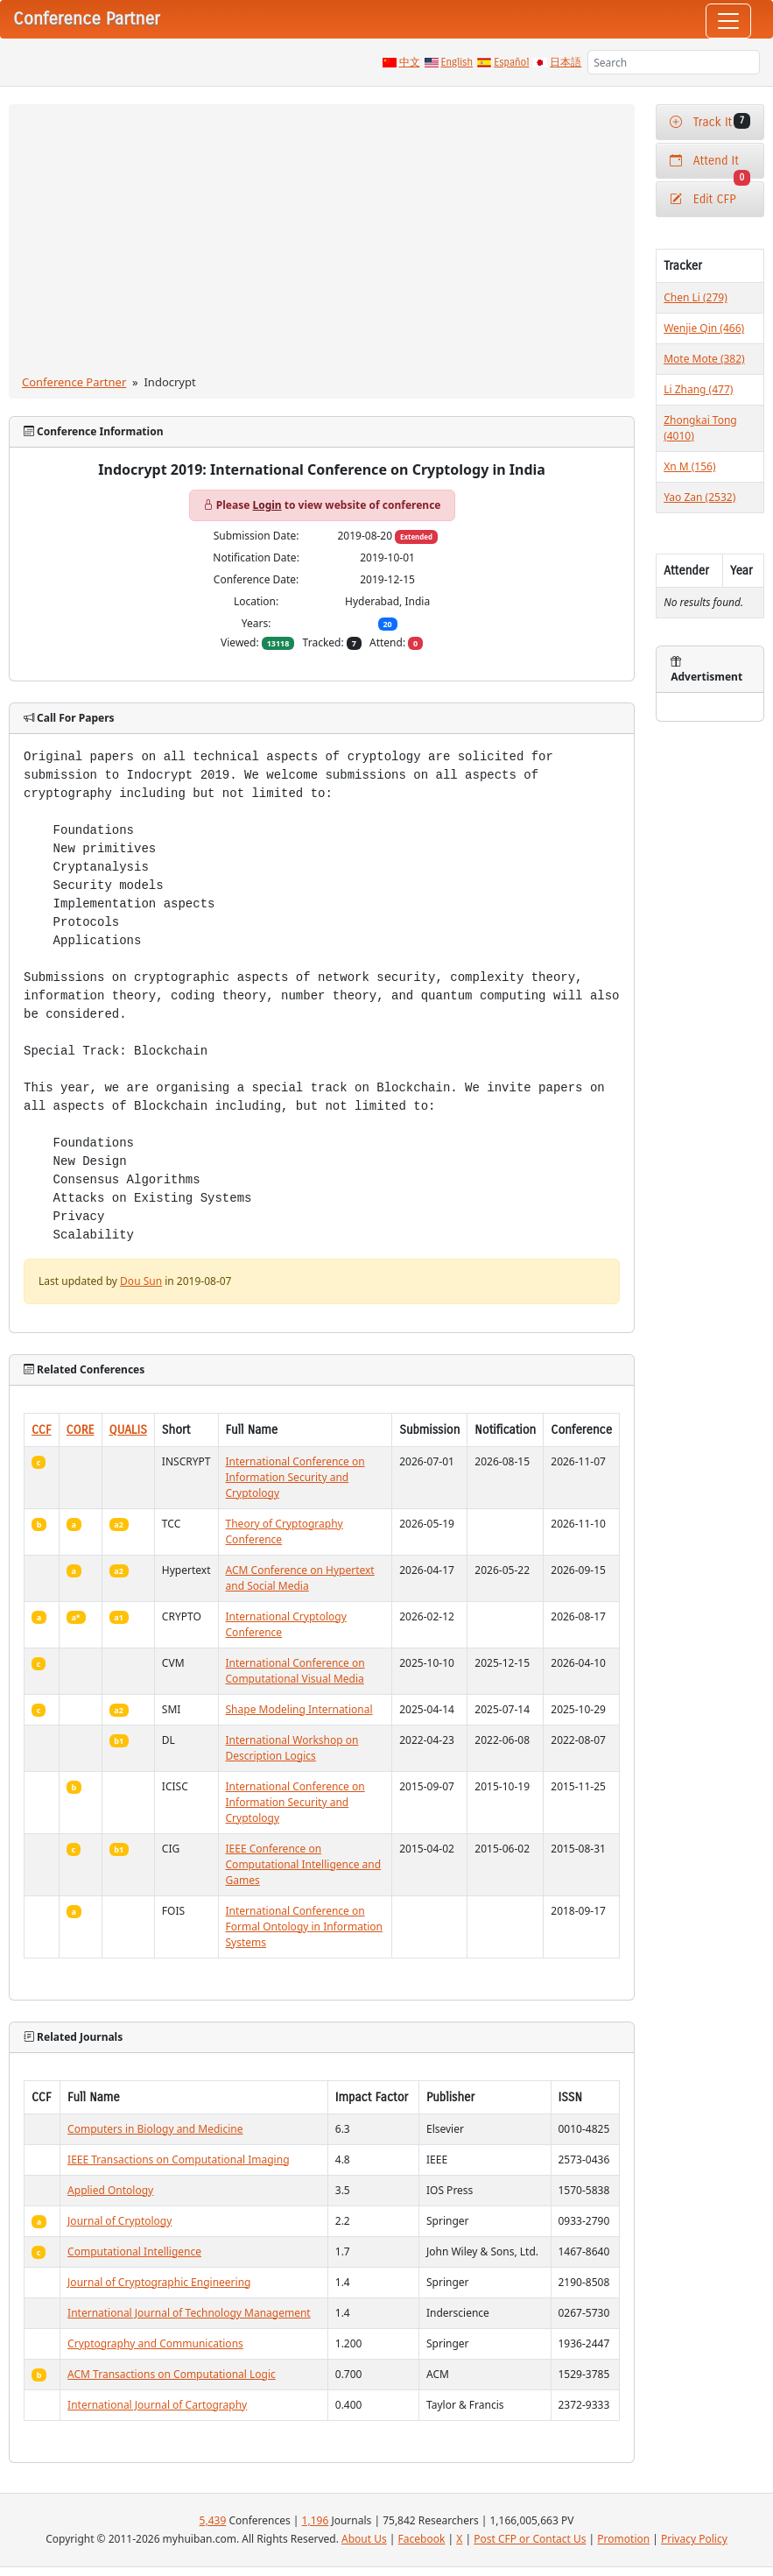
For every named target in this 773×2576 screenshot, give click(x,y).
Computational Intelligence (134, 2251)
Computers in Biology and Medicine (154, 2128)
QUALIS (128, 1429)
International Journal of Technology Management (189, 2312)
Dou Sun (141, 1281)
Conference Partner (74, 382)
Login (266, 505)
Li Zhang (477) (698, 389)
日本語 (565, 62)
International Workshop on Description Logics (292, 1748)
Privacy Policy (694, 2538)
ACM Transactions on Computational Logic (171, 2374)
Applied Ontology (110, 2190)
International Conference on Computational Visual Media (295, 1670)
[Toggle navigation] (728, 21)
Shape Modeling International (299, 1709)
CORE (81, 1429)
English (457, 62)
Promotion (623, 2538)
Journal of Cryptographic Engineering (158, 2282)
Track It (710, 121)
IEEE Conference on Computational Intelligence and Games (304, 1864)
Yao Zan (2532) (699, 497)
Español (511, 62)
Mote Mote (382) (704, 358)
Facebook (422, 2538)
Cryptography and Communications (155, 2343)
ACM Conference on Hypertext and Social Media (300, 1578)
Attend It (710, 166)
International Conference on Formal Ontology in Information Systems (304, 1926)
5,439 (213, 2520)
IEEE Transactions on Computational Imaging (178, 2159)
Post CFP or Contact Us (530, 2538)
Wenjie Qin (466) (704, 328)
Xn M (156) (689, 466)
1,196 (315, 2520)
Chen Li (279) (695, 297)
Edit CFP (702, 199)
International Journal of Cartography (157, 2404)
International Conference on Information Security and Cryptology (295, 1477)
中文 (409, 62)
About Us (364, 2538)
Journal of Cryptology (119, 2220)
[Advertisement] (322, 242)
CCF (42, 1429)
